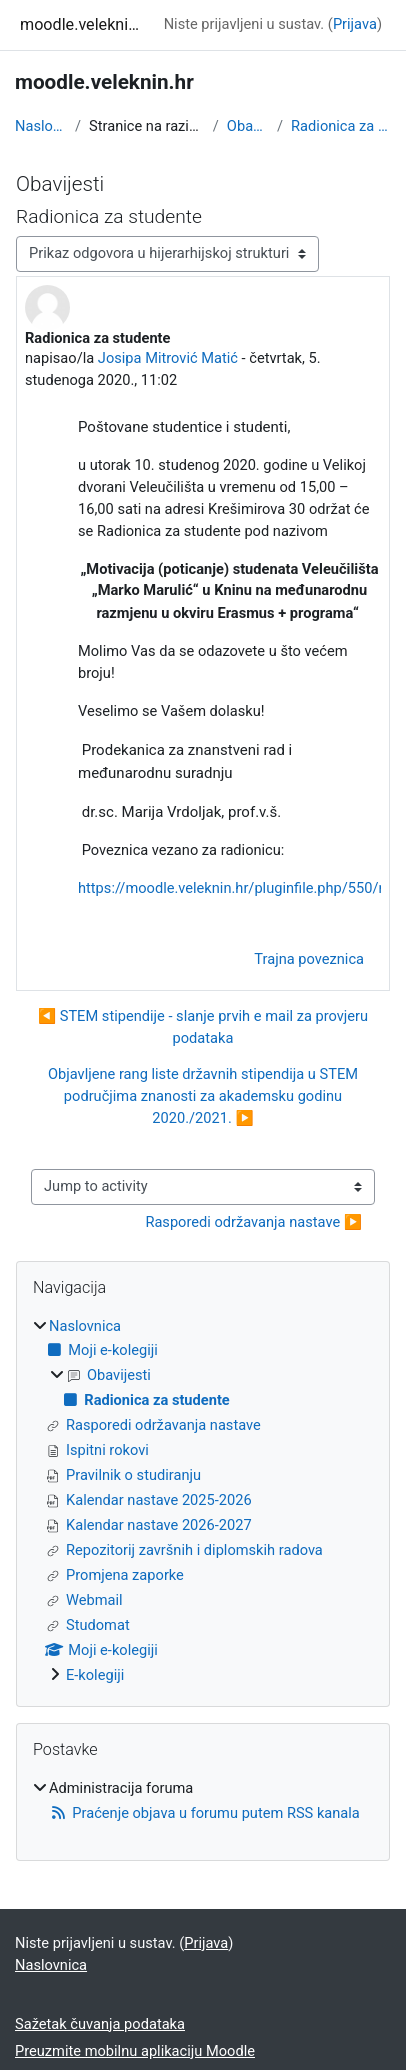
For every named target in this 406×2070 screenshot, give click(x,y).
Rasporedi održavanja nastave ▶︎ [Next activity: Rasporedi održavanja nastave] (253, 1222)
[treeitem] (203, 1501)
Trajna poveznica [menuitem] (309, 959)
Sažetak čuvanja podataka (100, 2024)
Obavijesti (248, 126)
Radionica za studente (341, 126)
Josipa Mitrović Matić (168, 358)
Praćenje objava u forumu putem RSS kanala (204, 1813)
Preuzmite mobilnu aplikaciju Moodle (135, 2051)
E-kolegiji (95, 1675)
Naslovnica (41, 126)
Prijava (355, 24)
